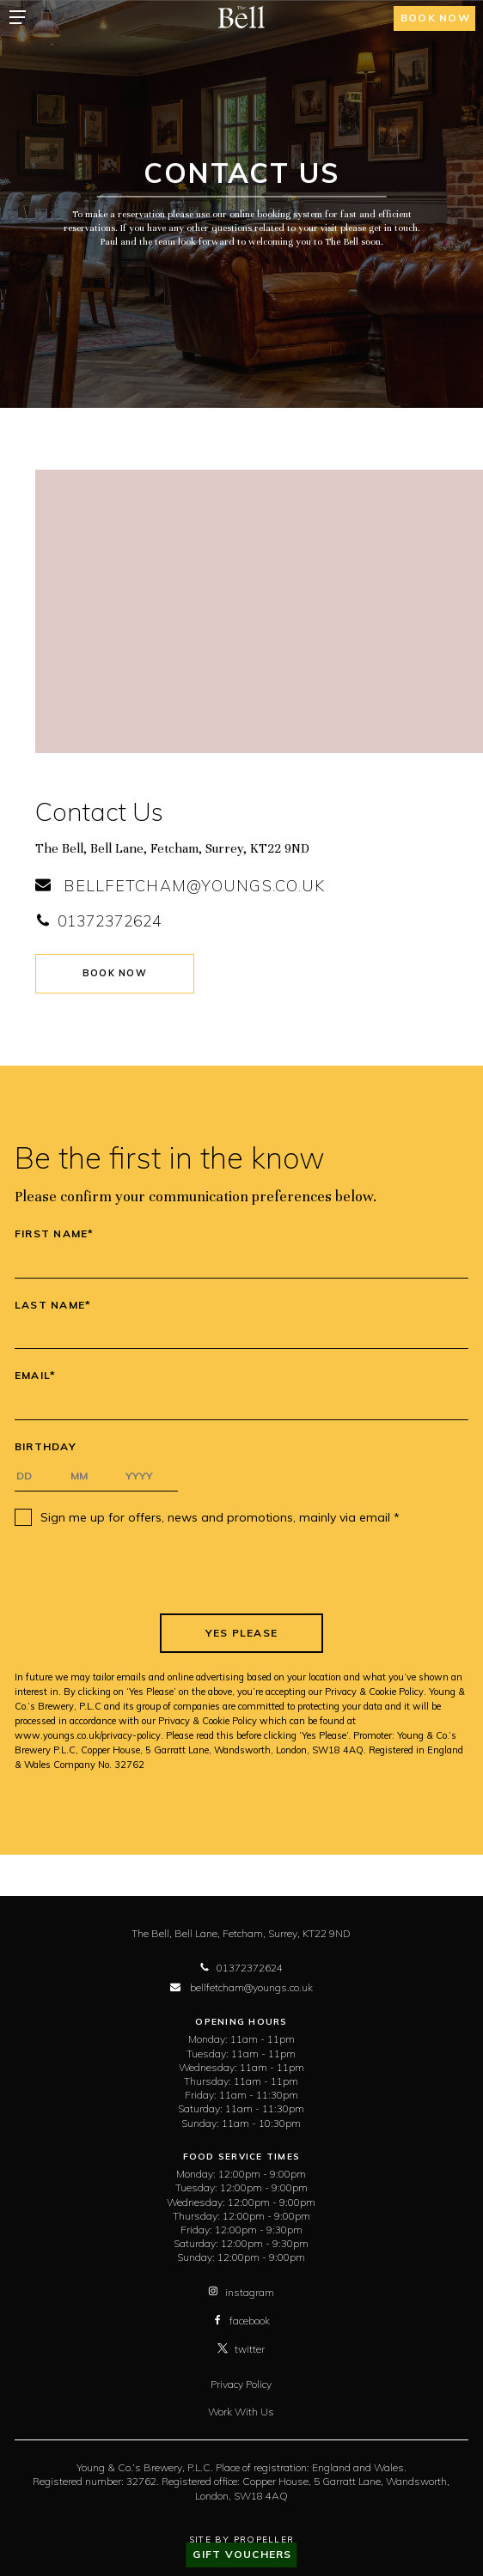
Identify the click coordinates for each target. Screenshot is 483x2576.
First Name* (55, 1234)
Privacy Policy (241, 2384)
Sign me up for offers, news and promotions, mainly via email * (220, 1517)
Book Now (115, 973)
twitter (241, 2348)
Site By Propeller (241, 2539)
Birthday (45, 1447)
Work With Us (241, 2411)
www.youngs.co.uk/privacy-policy (88, 1735)
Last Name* (53, 1305)
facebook (241, 2320)
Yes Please (241, 1632)
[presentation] (241, 1569)
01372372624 (98, 921)
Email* (36, 1375)
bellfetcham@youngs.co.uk (180, 886)
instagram (241, 2292)
